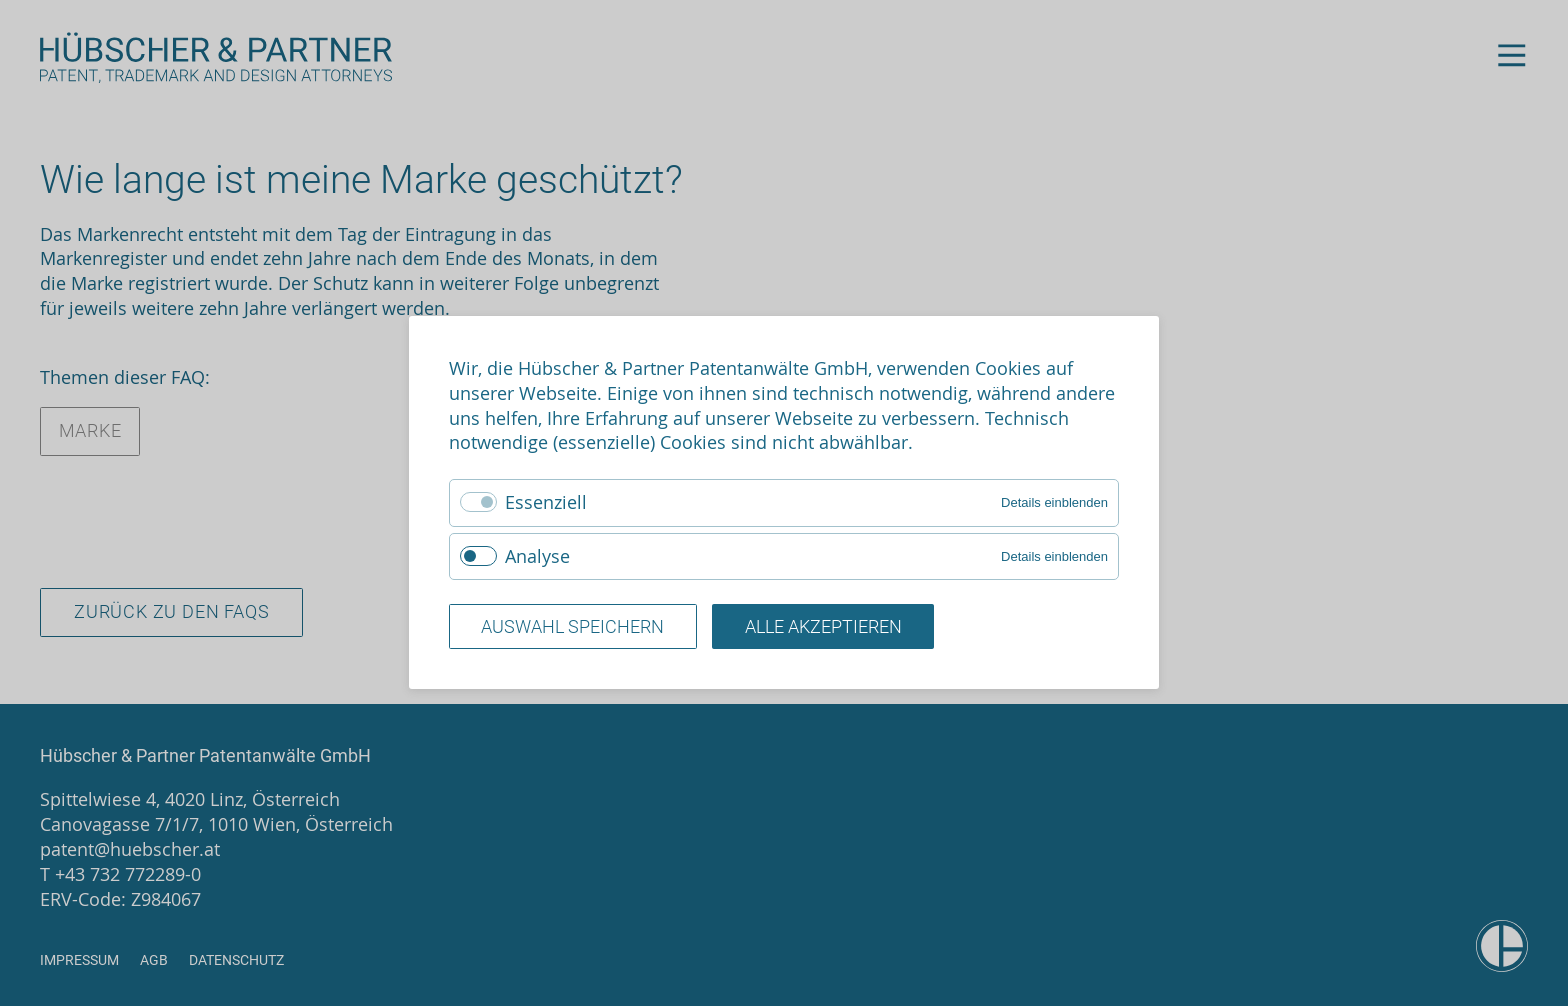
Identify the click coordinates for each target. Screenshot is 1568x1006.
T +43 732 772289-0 (120, 874)
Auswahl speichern (572, 627)
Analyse (537, 556)
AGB (154, 960)
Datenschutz (236, 960)
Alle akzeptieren (823, 627)
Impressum (79, 960)
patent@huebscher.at (130, 849)
